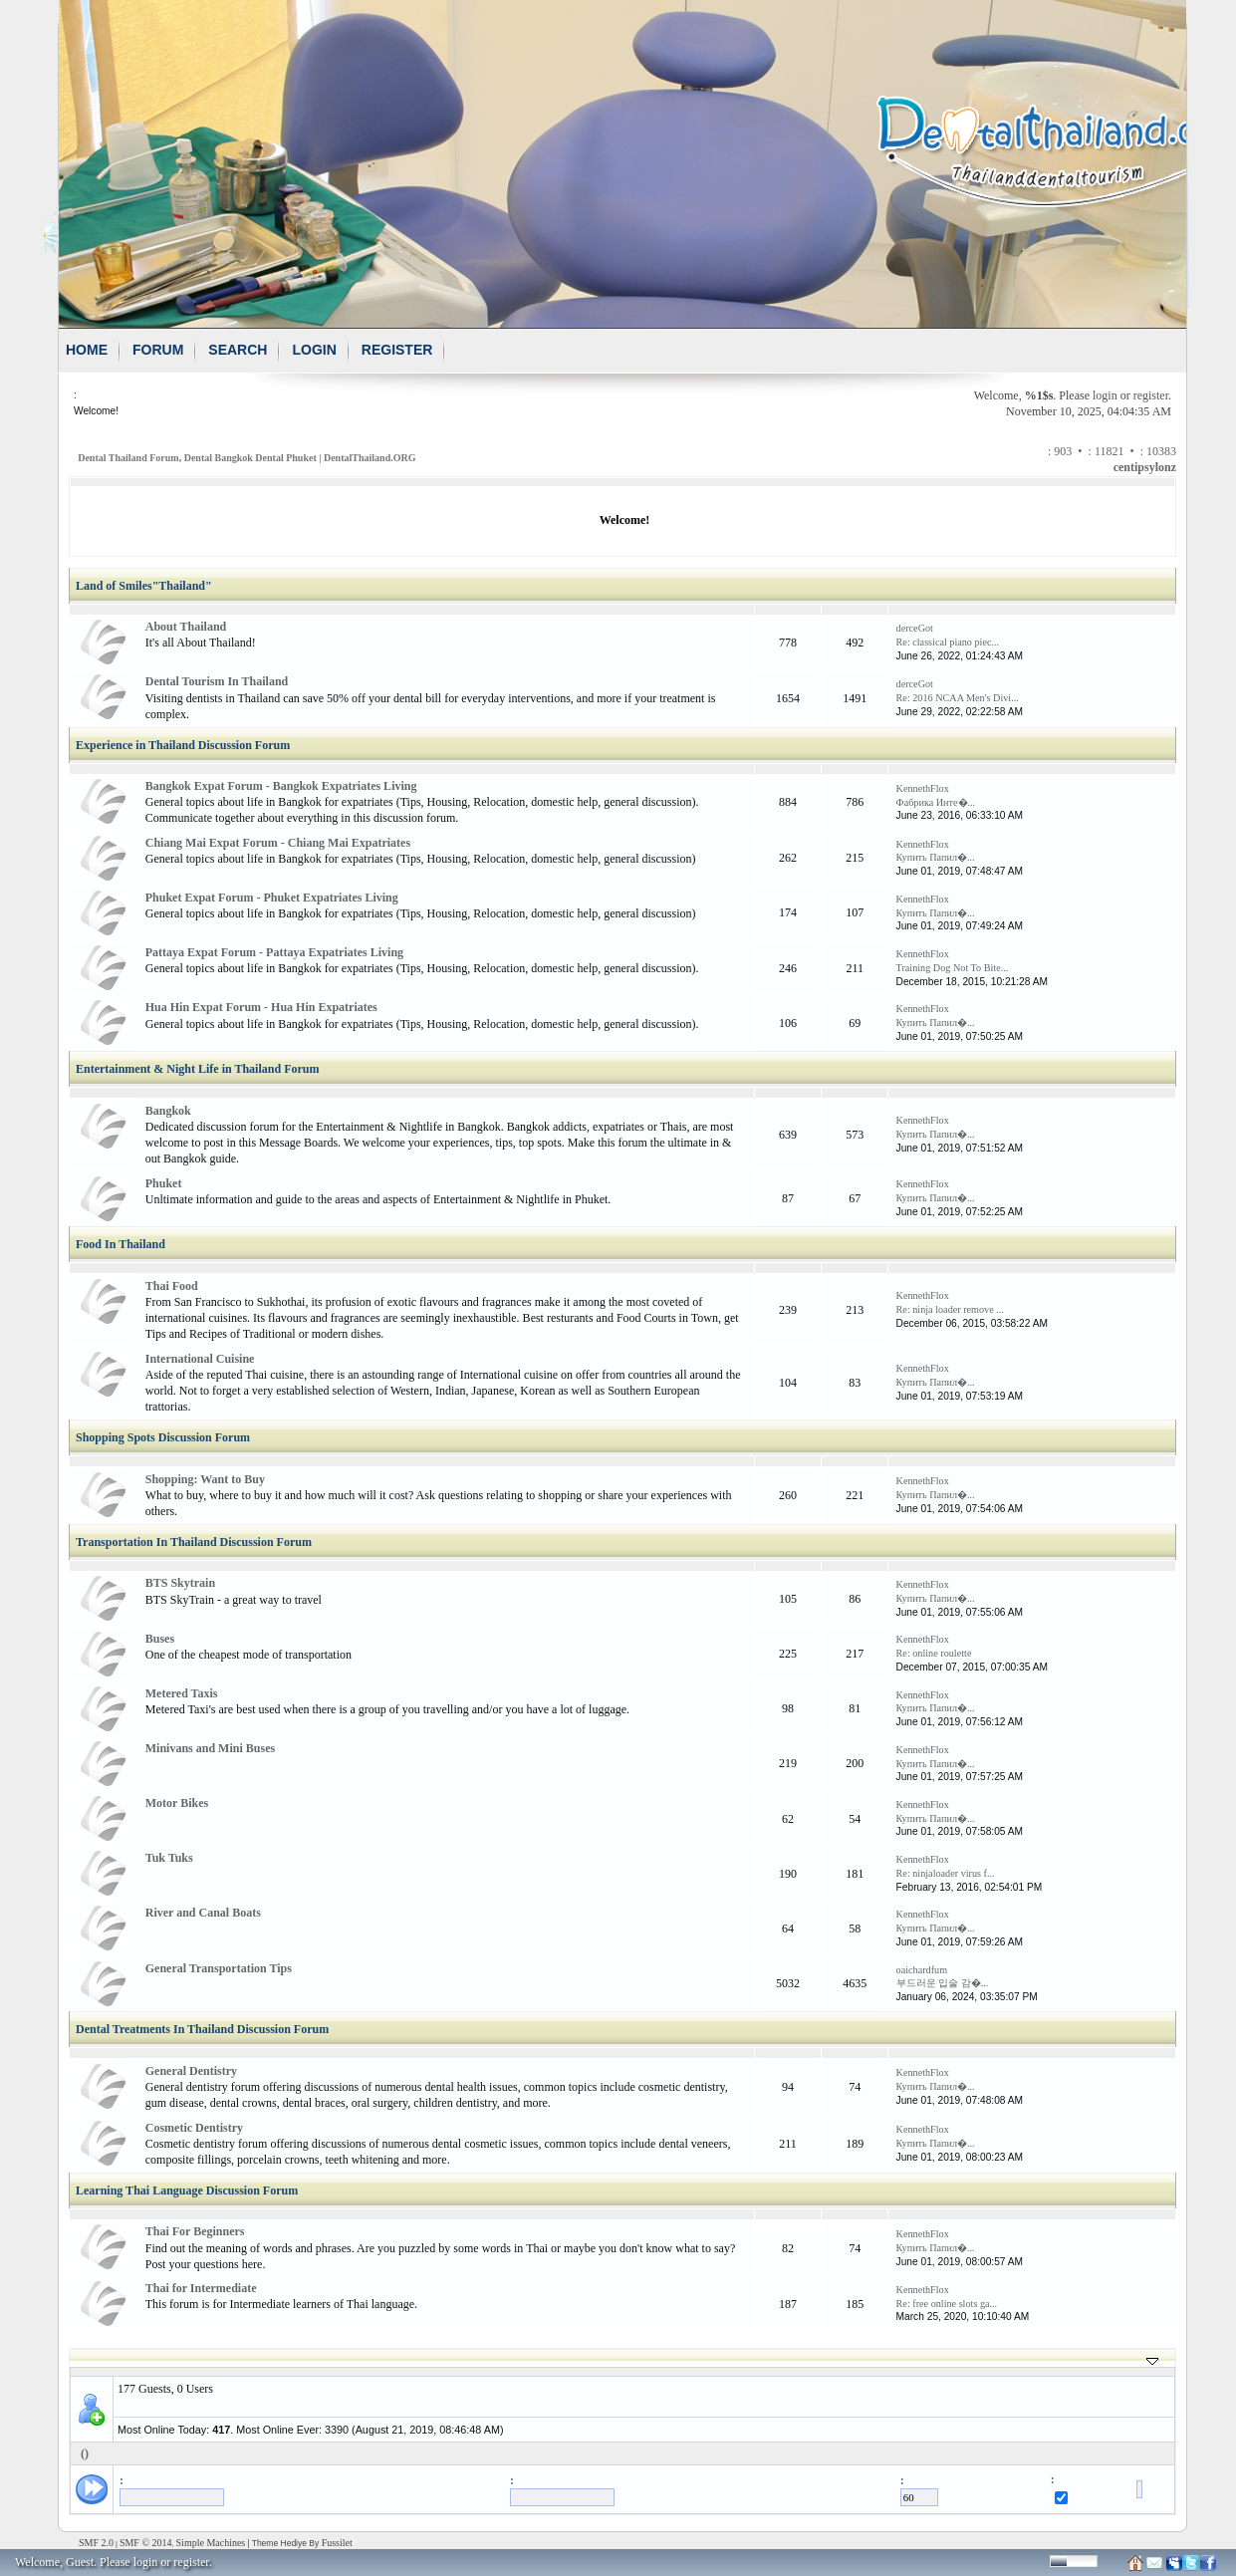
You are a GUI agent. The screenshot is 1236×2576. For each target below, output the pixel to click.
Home (87, 350)
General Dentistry (191, 2071)
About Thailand (186, 627)
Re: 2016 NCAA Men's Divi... (957, 697)
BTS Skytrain (180, 1583)
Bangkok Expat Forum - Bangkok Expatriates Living (281, 786)
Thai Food (171, 1286)
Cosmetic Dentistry (194, 2128)
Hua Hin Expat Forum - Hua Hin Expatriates (261, 1007)
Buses (159, 1639)
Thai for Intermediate (201, 2288)
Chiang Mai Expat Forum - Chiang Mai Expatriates (277, 843)
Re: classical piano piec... (948, 642)
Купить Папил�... (935, 857)
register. (192, 2562)
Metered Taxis (181, 1693)
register (1150, 395)
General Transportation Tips (218, 1968)
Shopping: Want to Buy (205, 1479)
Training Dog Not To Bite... (952, 967)
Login (314, 350)
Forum (157, 350)
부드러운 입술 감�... (942, 1982)
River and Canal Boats (203, 1913)
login (1105, 395)
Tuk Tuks (169, 1858)
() (85, 2453)
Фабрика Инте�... (936, 802)
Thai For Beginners (195, 2231)
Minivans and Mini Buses (210, 1748)
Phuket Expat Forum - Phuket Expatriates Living (271, 897)
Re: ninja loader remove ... (950, 1309)
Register (397, 350)
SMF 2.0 (96, 2542)
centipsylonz (1144, 467)
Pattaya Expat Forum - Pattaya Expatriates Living (274, 952)
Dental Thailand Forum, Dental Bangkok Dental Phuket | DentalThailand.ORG (246, 457)
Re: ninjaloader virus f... (945, 1873)
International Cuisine (200, 1359)
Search (237, 350)
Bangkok (168, 1111)
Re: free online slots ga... (947, 2303)
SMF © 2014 (146, 2542)
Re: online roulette (934, 1653)
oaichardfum (921, 1969)
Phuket (163, 1183)
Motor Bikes (176, 1803)
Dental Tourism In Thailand (217, 681)
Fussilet (337, 2542)
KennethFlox (922, 788)
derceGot (914, 628)
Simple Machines (211, 2542)
